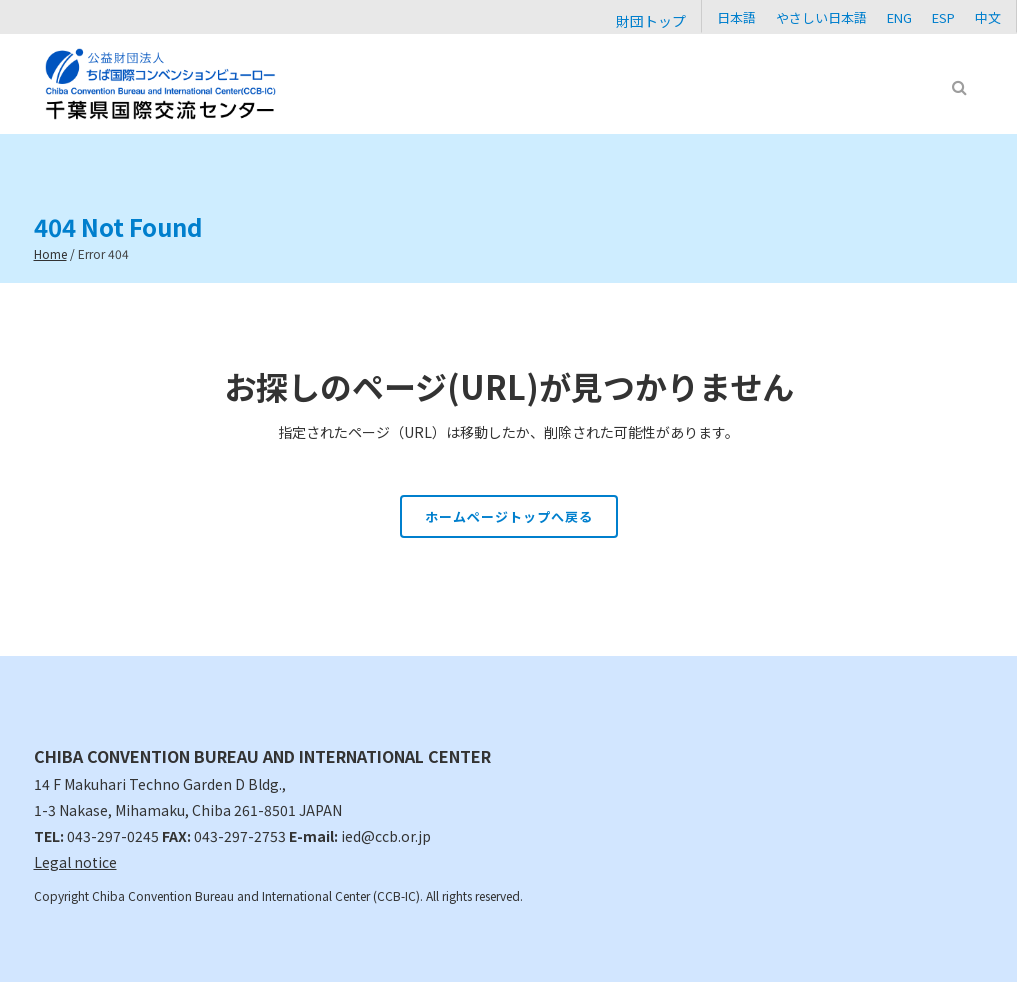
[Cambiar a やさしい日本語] (821, 16)
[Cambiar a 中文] (988, 16)
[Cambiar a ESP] (943, 16)
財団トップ (651, 21)
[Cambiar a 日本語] (736, 16)
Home (50, 253)
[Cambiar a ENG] (899, 16)
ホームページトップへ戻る (509, 516)
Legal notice (75, 862)
